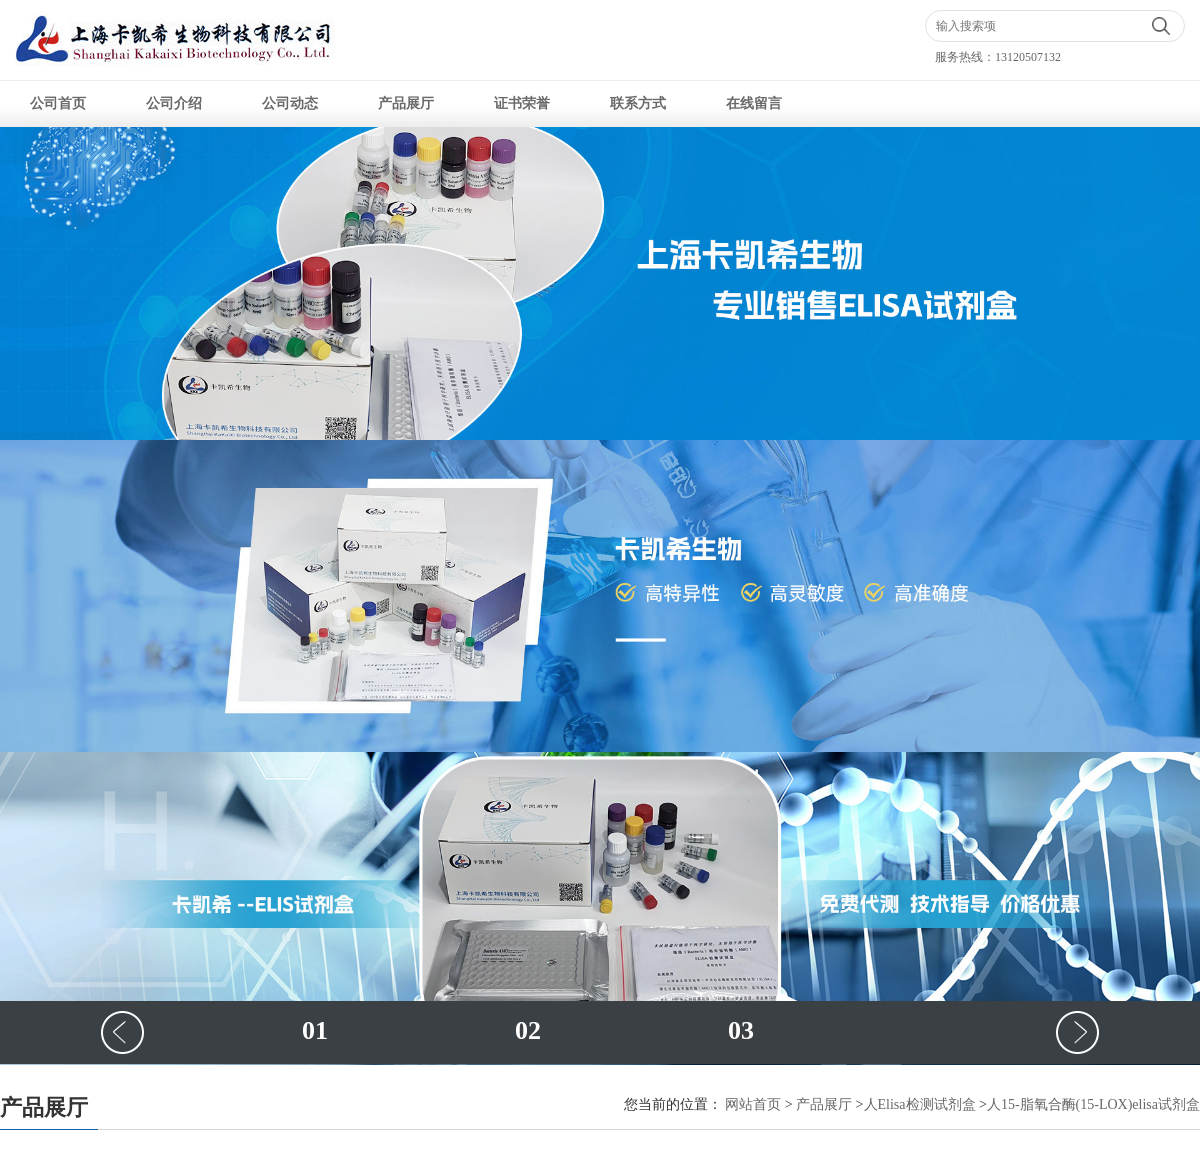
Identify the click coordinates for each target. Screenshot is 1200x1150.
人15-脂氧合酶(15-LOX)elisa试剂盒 (1093, 1104)
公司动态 (290, 103)
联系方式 (638, 103)
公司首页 (58, 103)
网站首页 (753, 1104)
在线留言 (754, 103)
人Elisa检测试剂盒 (920, 1104)
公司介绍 (174, 103)
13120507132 (1028, 57)
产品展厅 (406, 103)
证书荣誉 (522, 103)
